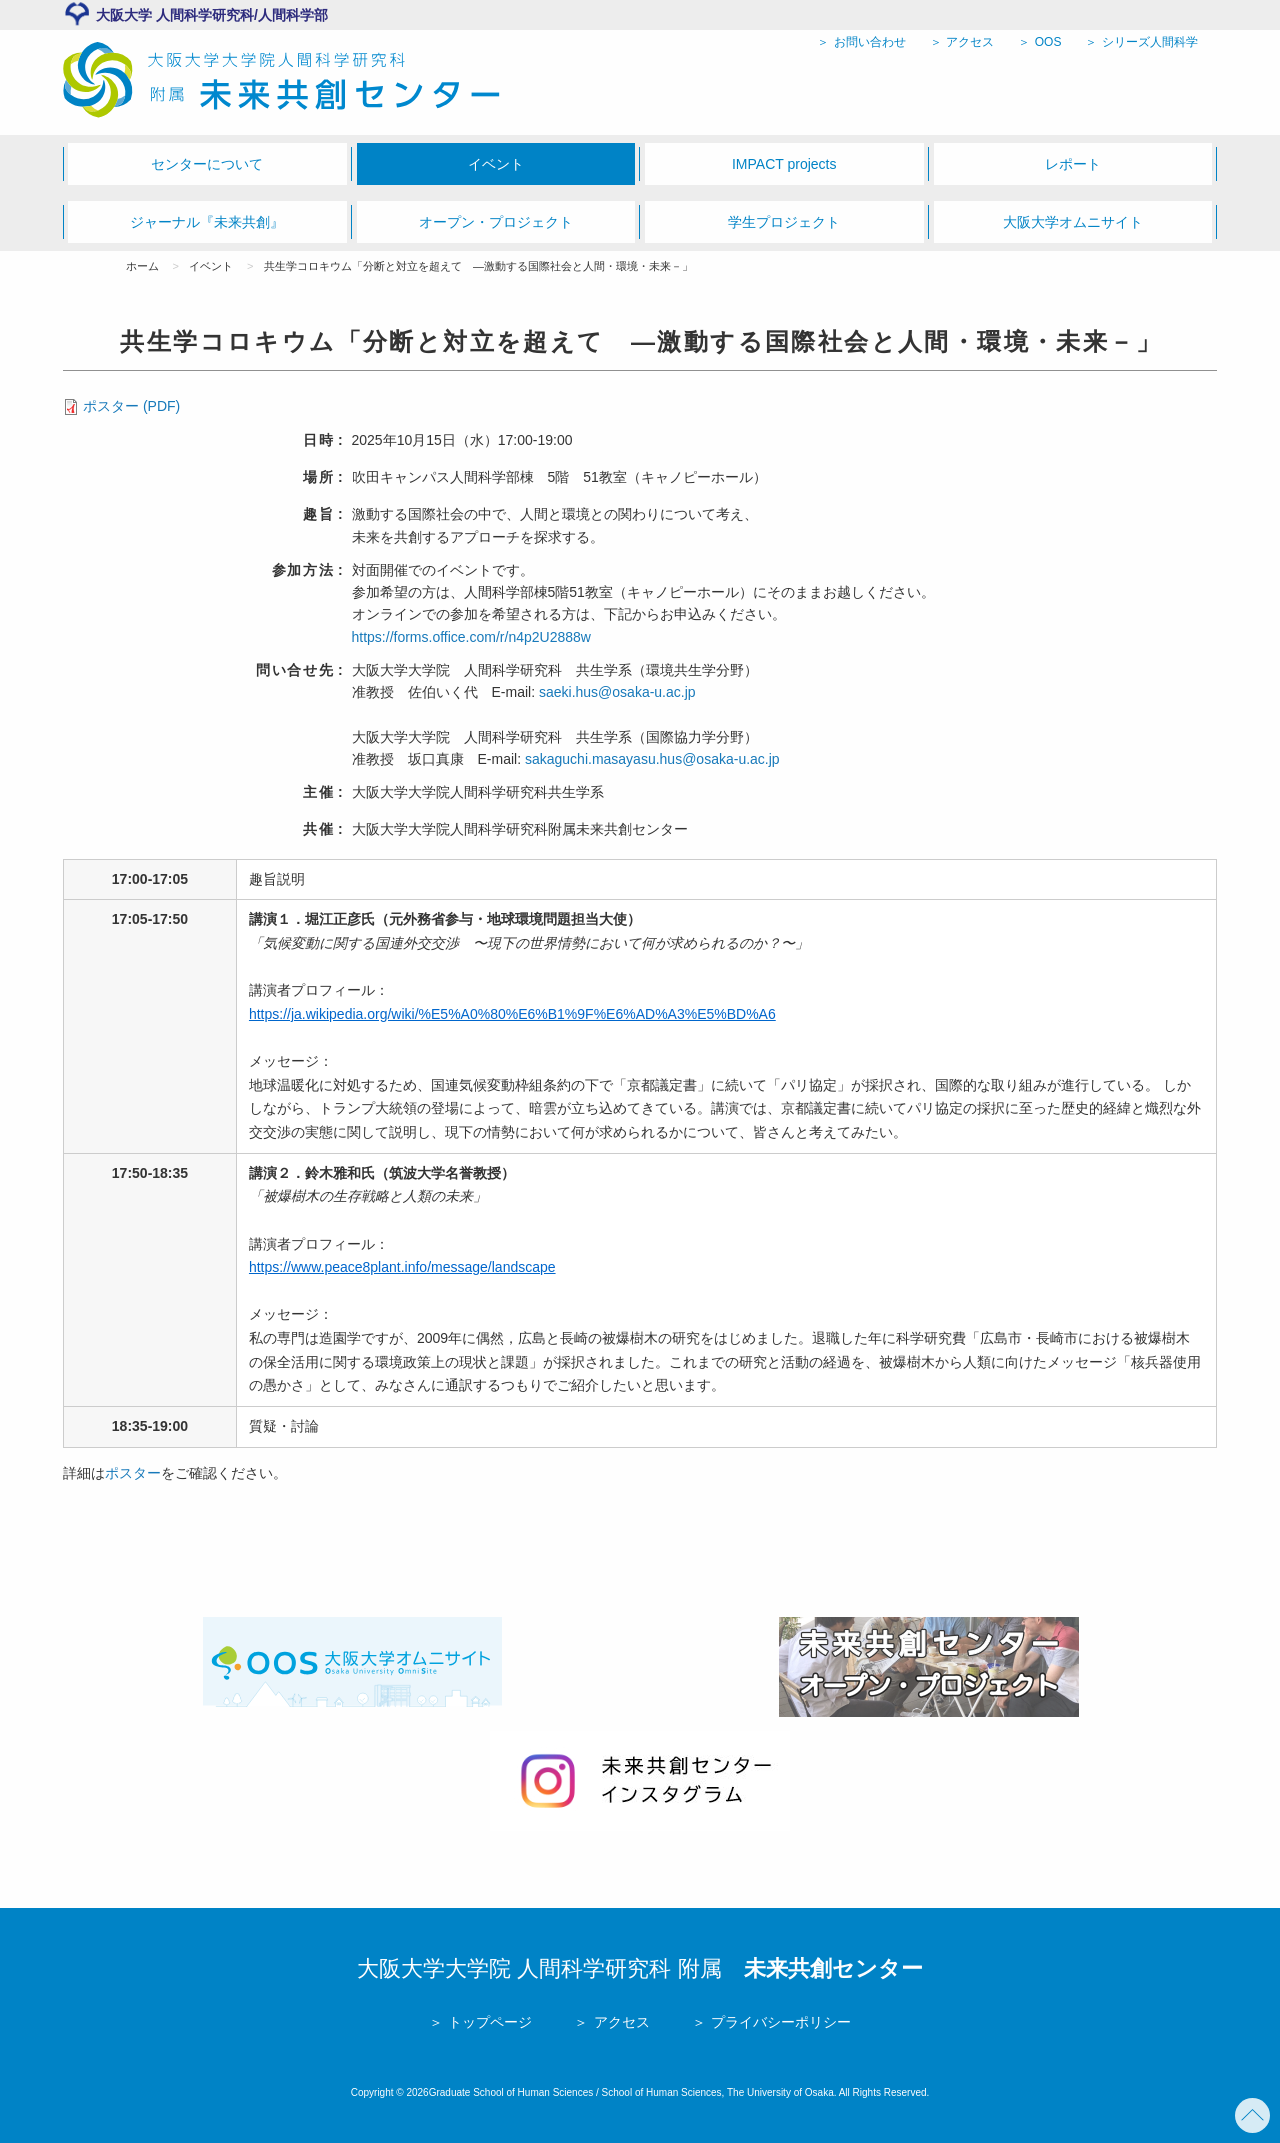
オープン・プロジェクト (496, 222)
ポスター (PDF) (131, 406)
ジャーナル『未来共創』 (207, 222)
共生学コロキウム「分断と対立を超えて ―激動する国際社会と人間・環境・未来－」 (478, 266)
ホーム (142, 266)
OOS (1046, 42)
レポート (1073, 164)
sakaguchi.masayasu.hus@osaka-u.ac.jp (652, 759)
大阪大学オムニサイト (1073, 222)
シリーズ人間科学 (1148, 42)
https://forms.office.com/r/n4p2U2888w (471, 637)
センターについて (207, 164)
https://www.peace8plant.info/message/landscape (402, 1267)
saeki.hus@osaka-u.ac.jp (617, 692)
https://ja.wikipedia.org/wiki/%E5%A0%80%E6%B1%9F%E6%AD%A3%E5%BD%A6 (512, 1014)
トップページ (488, 2022)
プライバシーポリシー (779, 2022)
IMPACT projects (784, 164)
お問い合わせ (867, 42)
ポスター (133, 1473)
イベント (496, 164)
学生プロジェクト (784, 222)
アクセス (968, 42)
